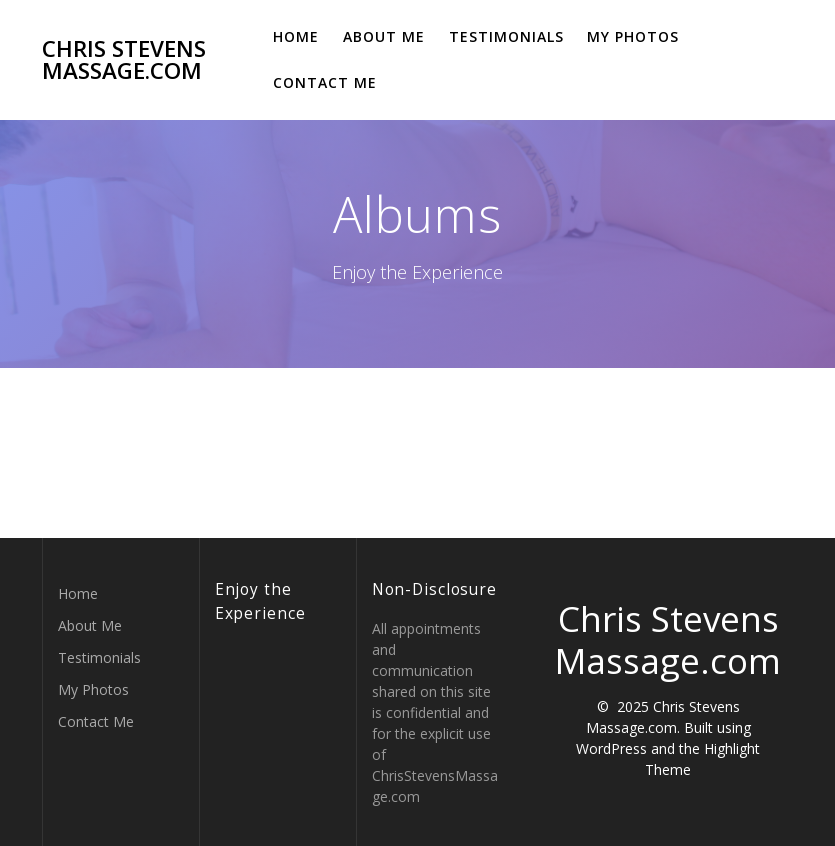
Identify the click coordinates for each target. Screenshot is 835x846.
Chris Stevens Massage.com (124, 60)
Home (296, 36)
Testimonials (506, 36)
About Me (384, 36)
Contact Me (325, 82)
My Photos (633, 36)
